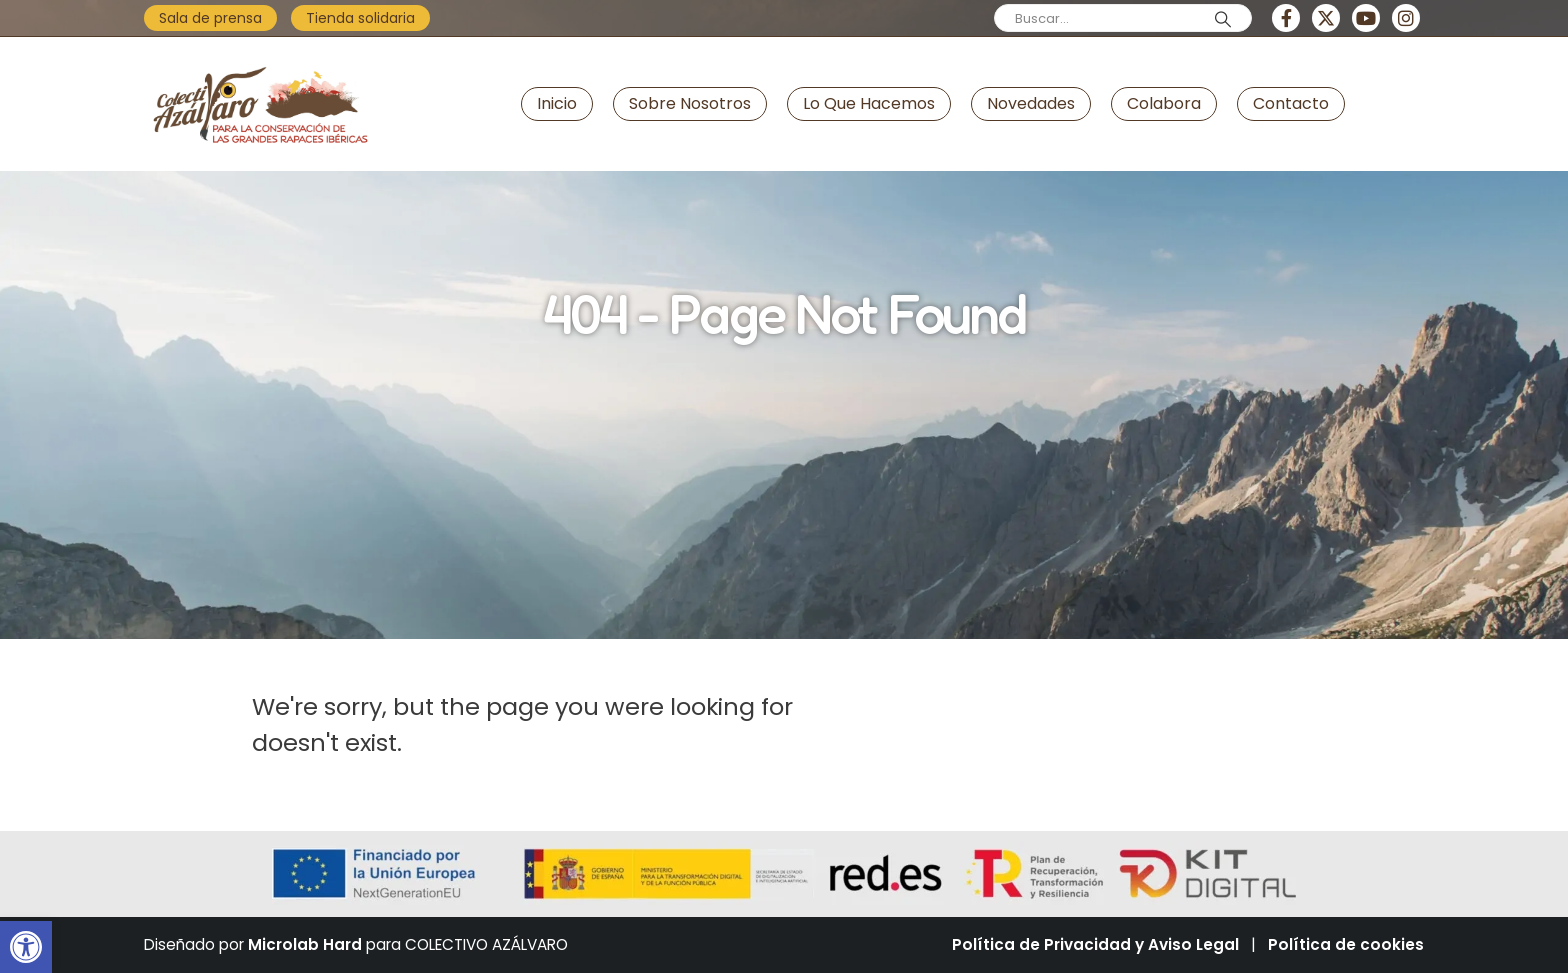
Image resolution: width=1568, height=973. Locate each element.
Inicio (557, 103)
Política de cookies (1346, 944)
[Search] (1223, 19)
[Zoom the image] (259, 54)
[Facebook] (1286, 18)
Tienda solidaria (360, 18)
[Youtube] (1366, 18)
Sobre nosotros (690, 103)
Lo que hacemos (869, 103)
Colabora (1164, 103)
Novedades (1031, 103)
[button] (26, 947)
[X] (1326, 18)
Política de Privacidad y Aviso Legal (1095, 944)
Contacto (1291, 103)
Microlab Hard (305, 944)
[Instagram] (1406, 18)
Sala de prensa (210, 18)
